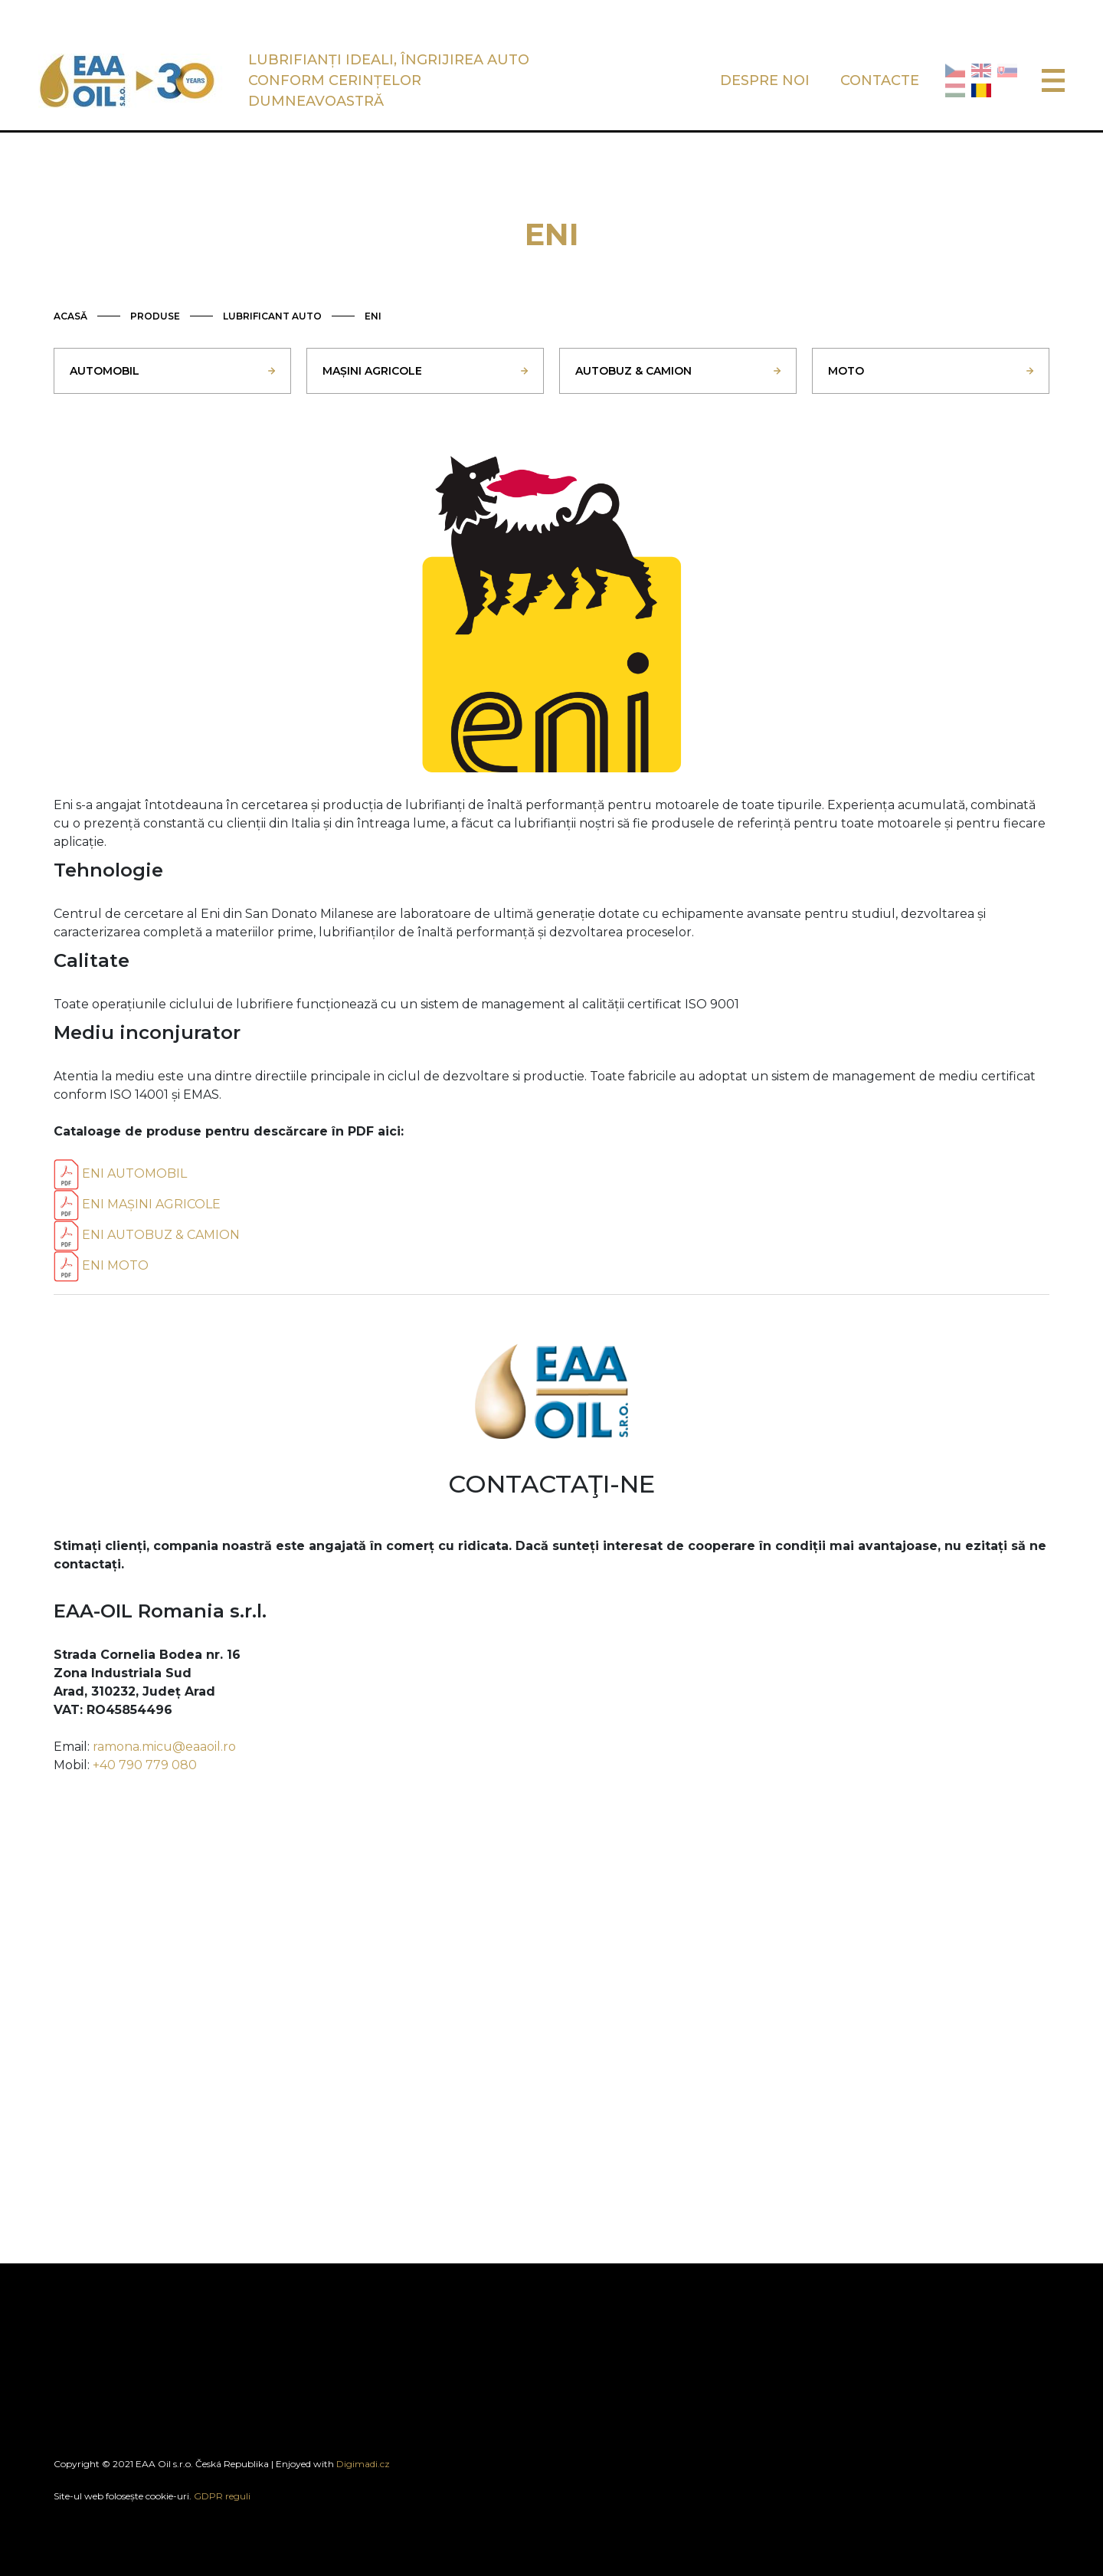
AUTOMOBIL (104, 371)
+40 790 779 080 (145, 1765)
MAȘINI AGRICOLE (372, 371)
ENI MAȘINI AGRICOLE (137, 1204)
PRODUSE (155, 316)
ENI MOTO (101, 1265)
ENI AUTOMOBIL (120, 1173)
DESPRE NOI (765, 80)
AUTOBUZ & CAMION (633, 371)
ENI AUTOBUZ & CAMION (147, 1234)
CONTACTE (879, 80)
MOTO (846, 371)
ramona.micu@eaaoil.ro (164, 1746)
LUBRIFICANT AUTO (272, 316)
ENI (373, 316)
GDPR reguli (222, 2496)
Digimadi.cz (363, 2463)
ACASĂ (70, 316)
